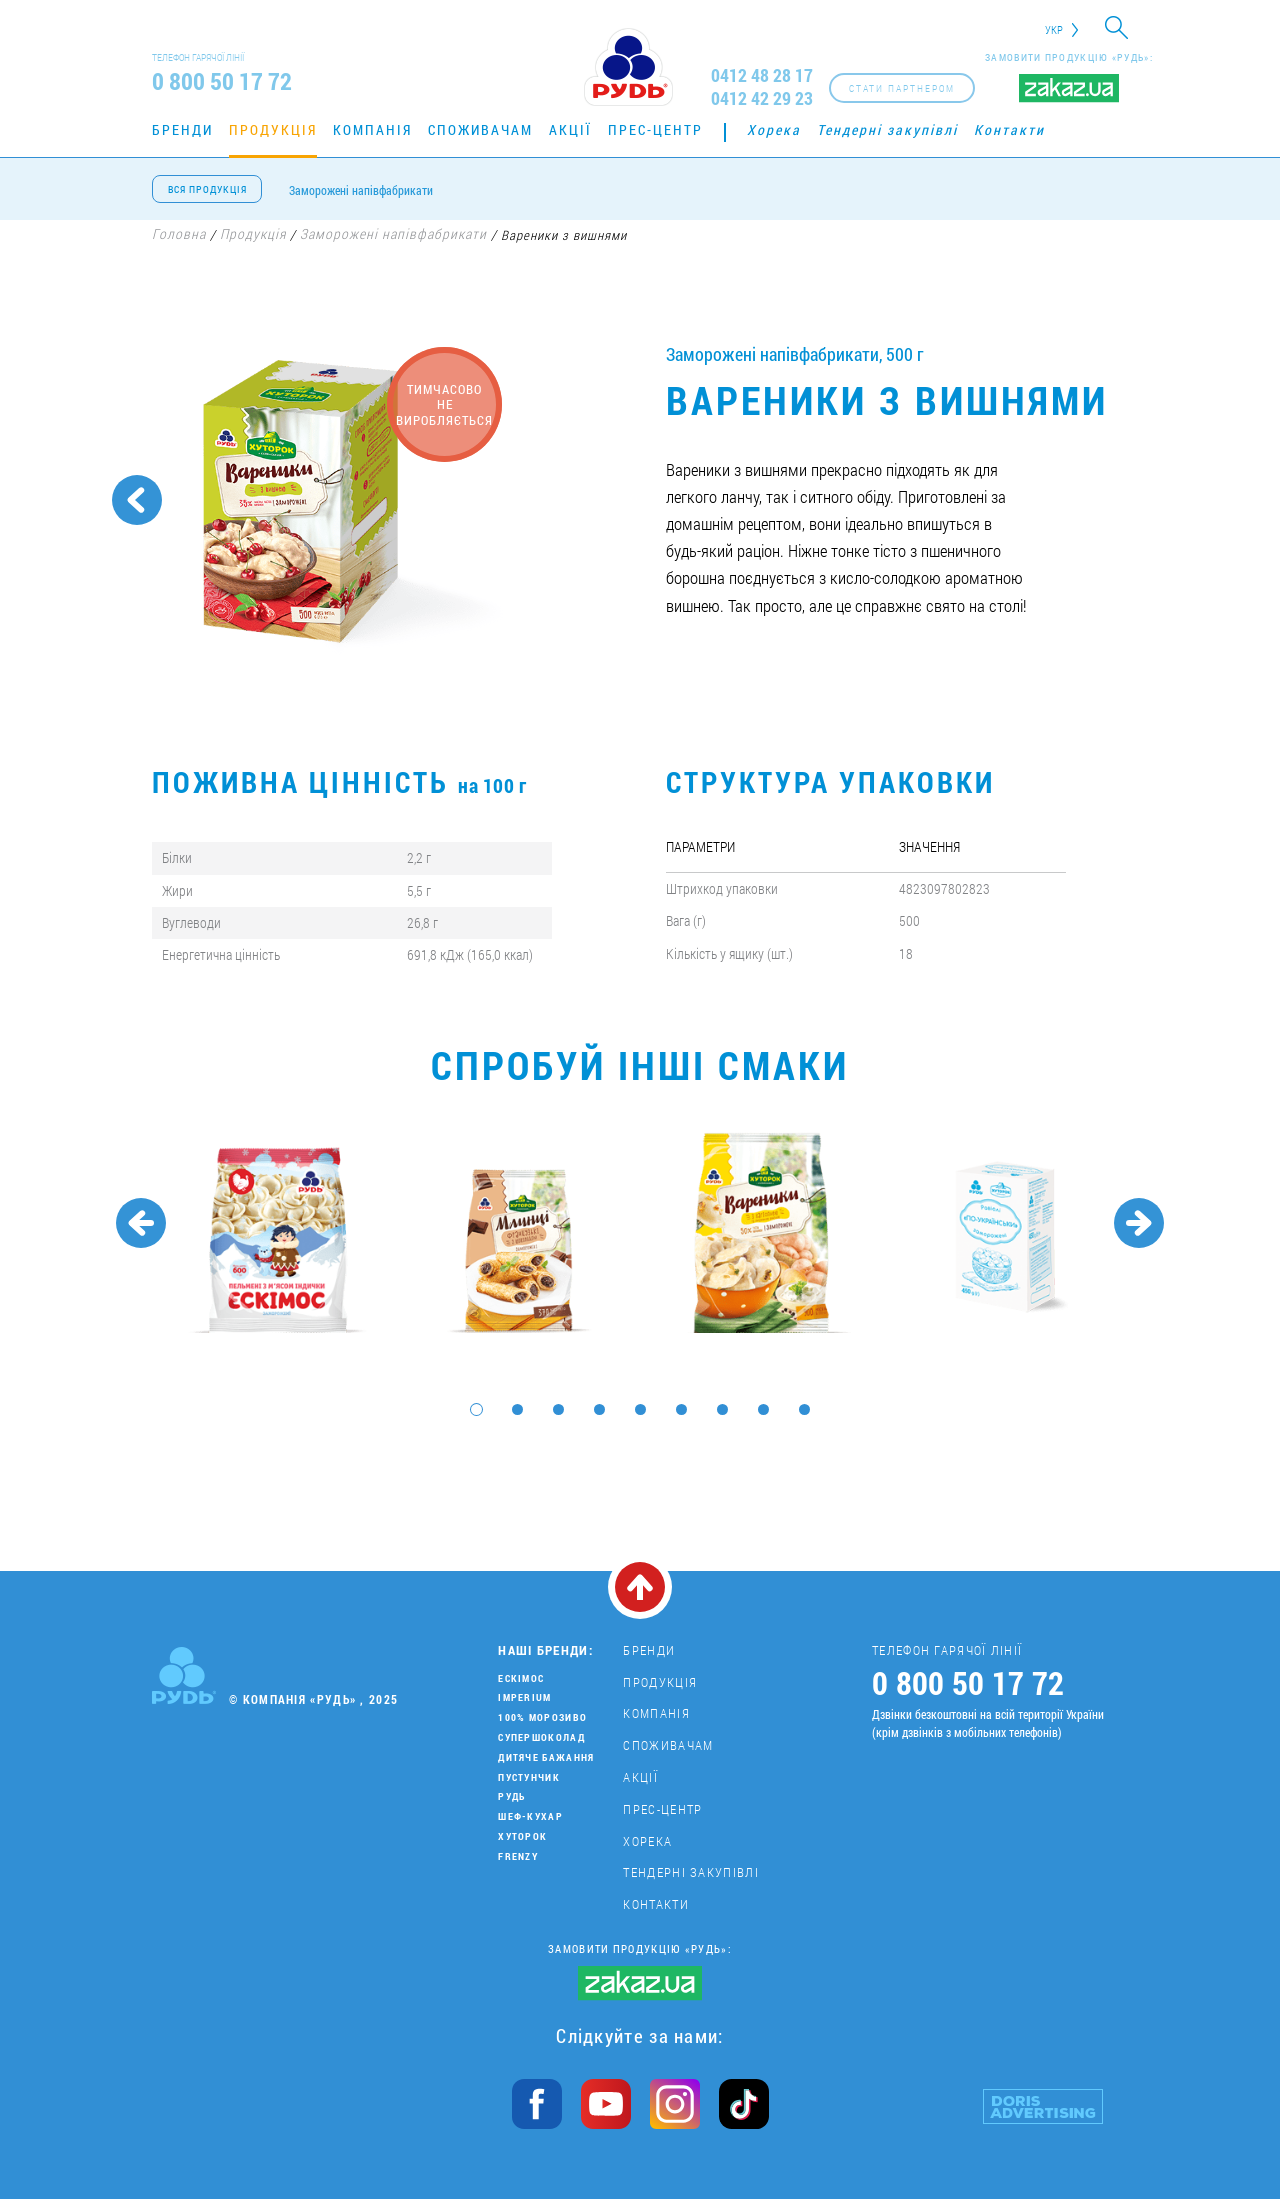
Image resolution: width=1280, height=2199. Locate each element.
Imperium (524, 1697)
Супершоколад (541, 1737)
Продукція (273, 129)
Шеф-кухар (530, 1816)
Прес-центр (655, 129)
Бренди (182, 129)
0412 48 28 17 (762, 75)
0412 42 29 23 (762, 98)
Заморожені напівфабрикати (361, 190)
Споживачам (480, 129)
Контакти (1009, 129)
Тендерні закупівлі (887, 129)
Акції (570, 129)
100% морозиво (542, 1717)
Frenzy (518, 1856)
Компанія (372, 129)
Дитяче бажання (546, 1757)
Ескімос (521, 1678)
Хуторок (522, 1836)
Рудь (511, 1796)
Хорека (774, 129)
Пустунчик (529, 1777)
